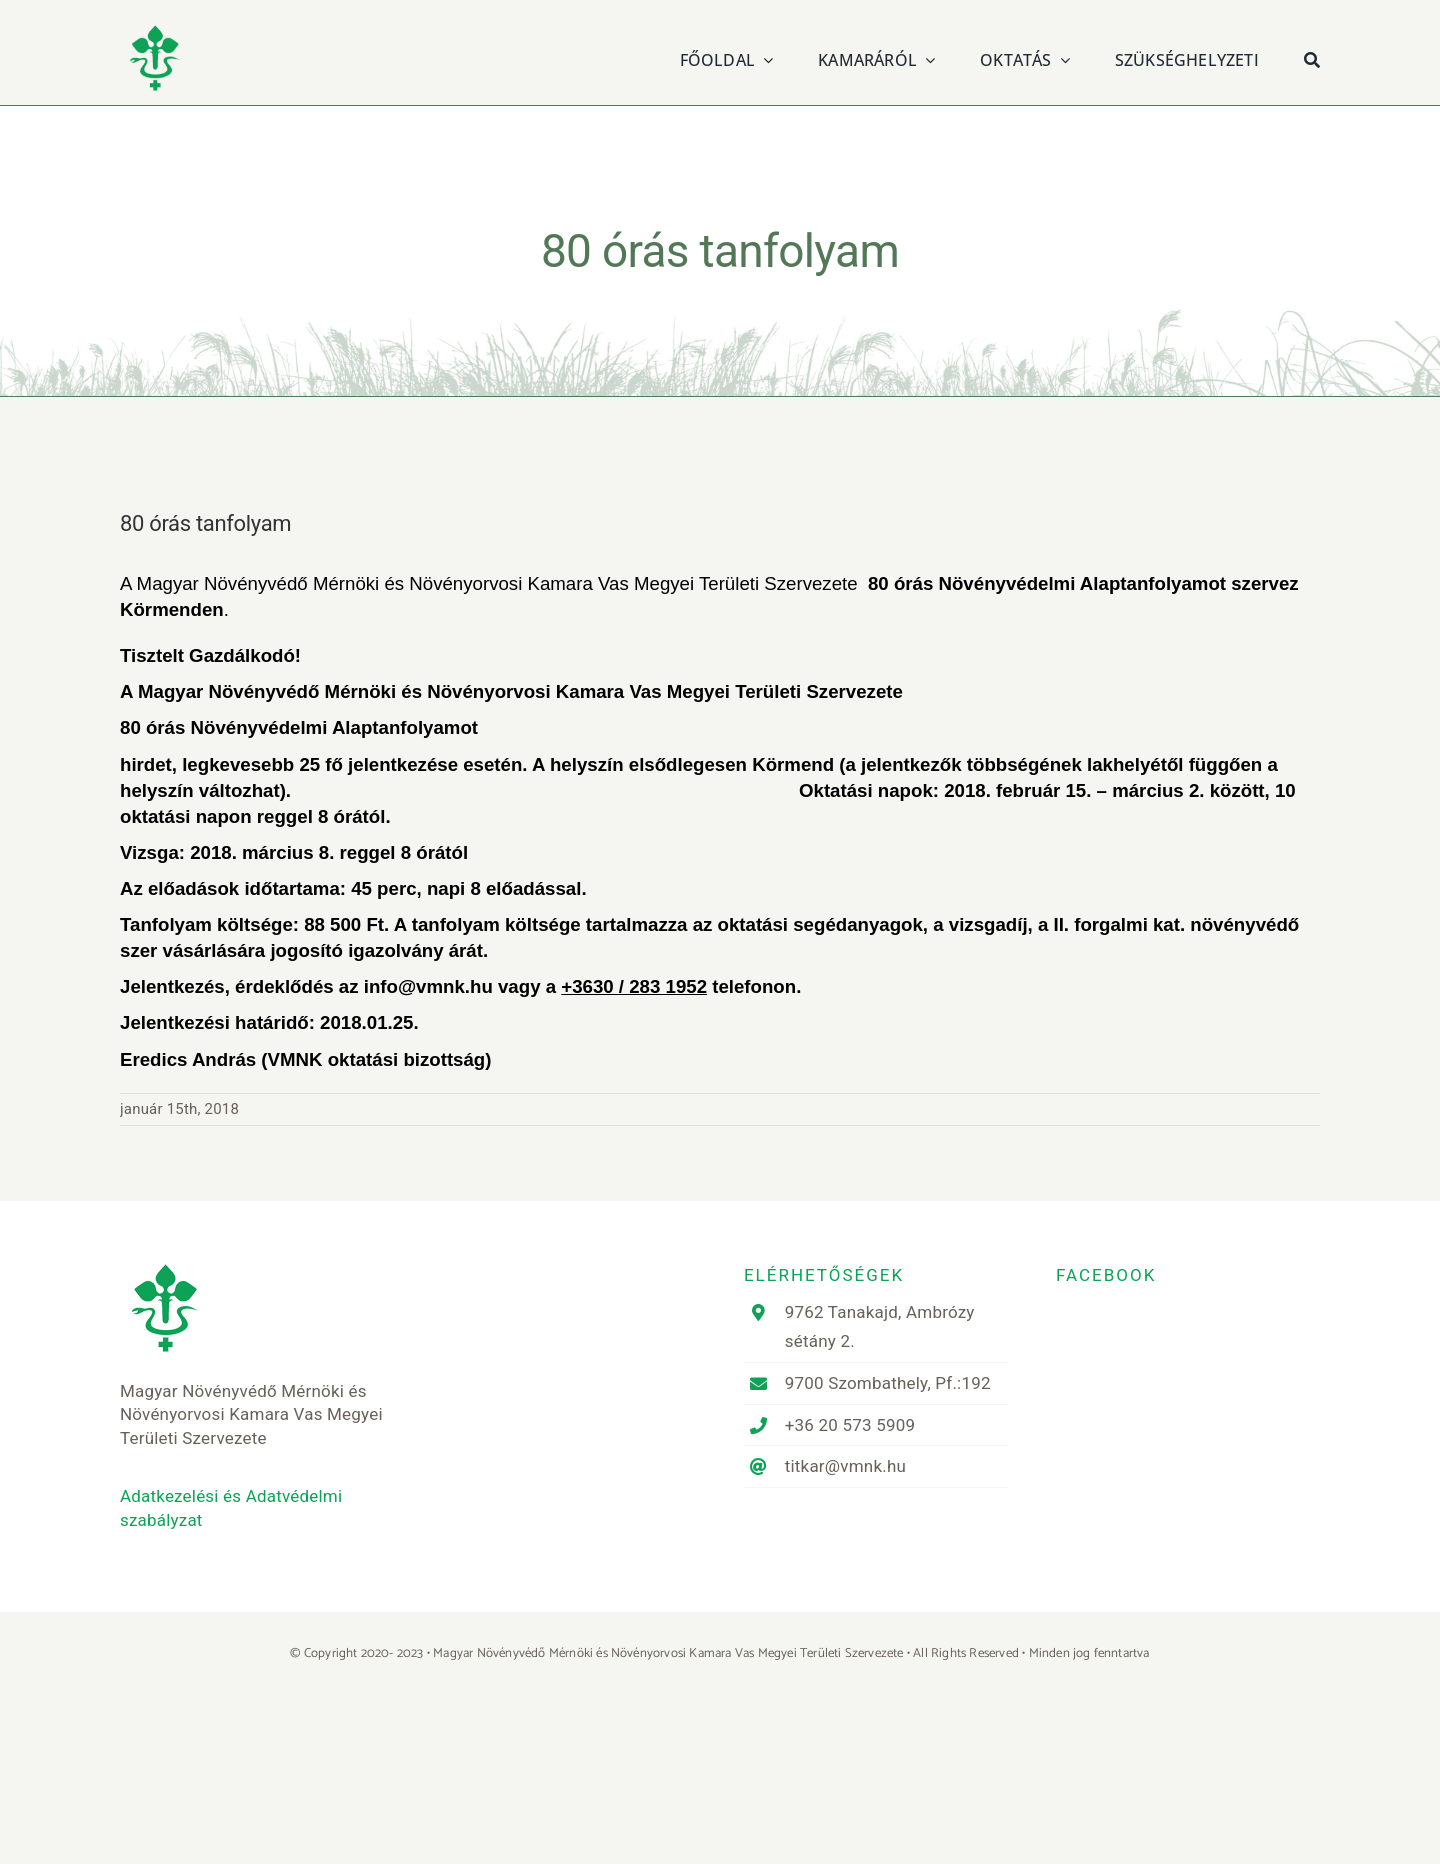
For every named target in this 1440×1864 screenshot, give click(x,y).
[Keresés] (1312, 57)
